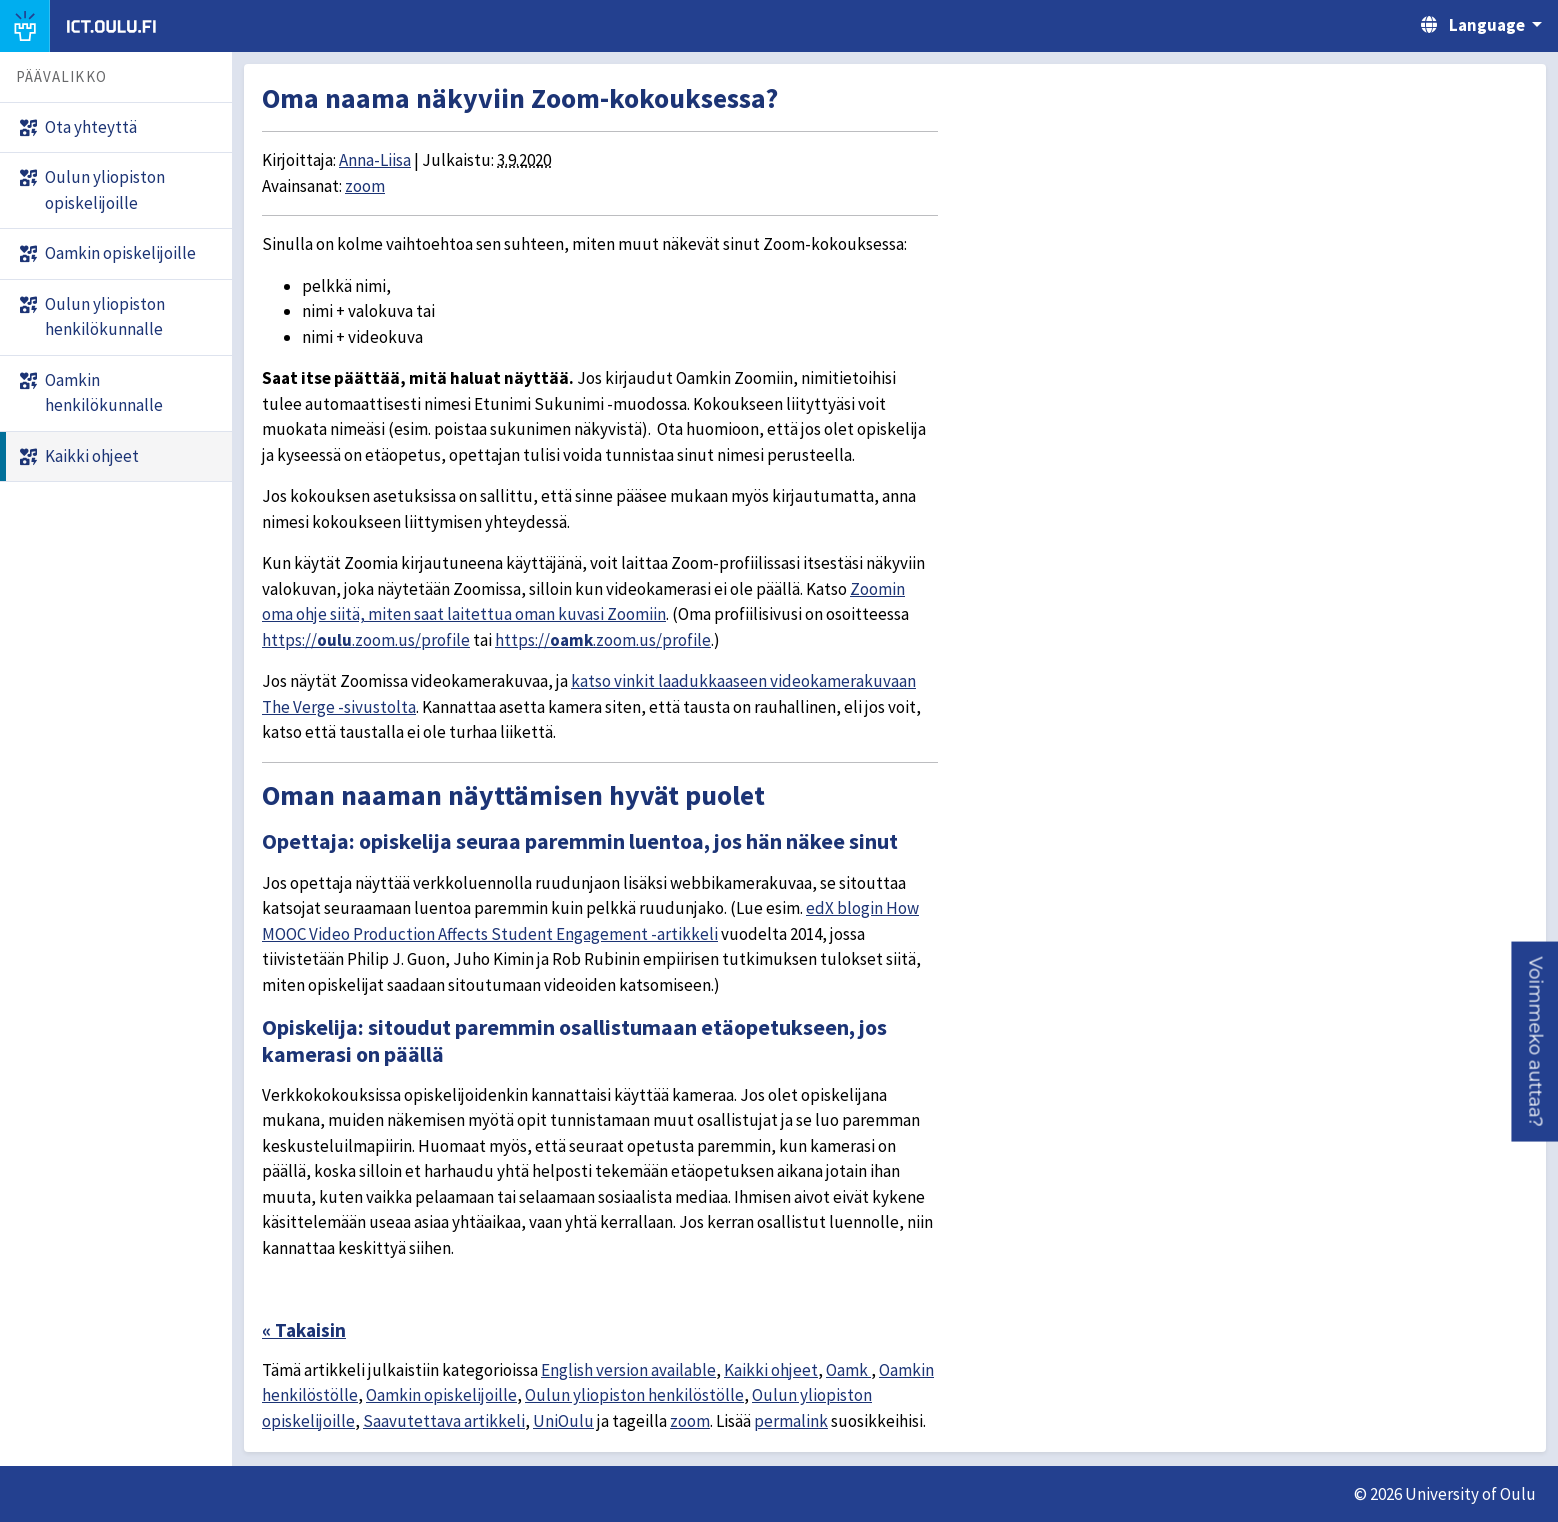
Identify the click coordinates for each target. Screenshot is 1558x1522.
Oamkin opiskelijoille (441, 1395)
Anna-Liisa (375, 160)
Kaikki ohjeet (771, 1370)
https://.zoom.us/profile (366, 640)
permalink (791, 1421)
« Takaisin (304, 1330)
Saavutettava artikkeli (444, 1421)
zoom (365, 186)
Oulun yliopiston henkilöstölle (634, 1395)
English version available (628, 1370)
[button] (1534, 1041)
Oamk (848, 1370)
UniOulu (563, 1421)
